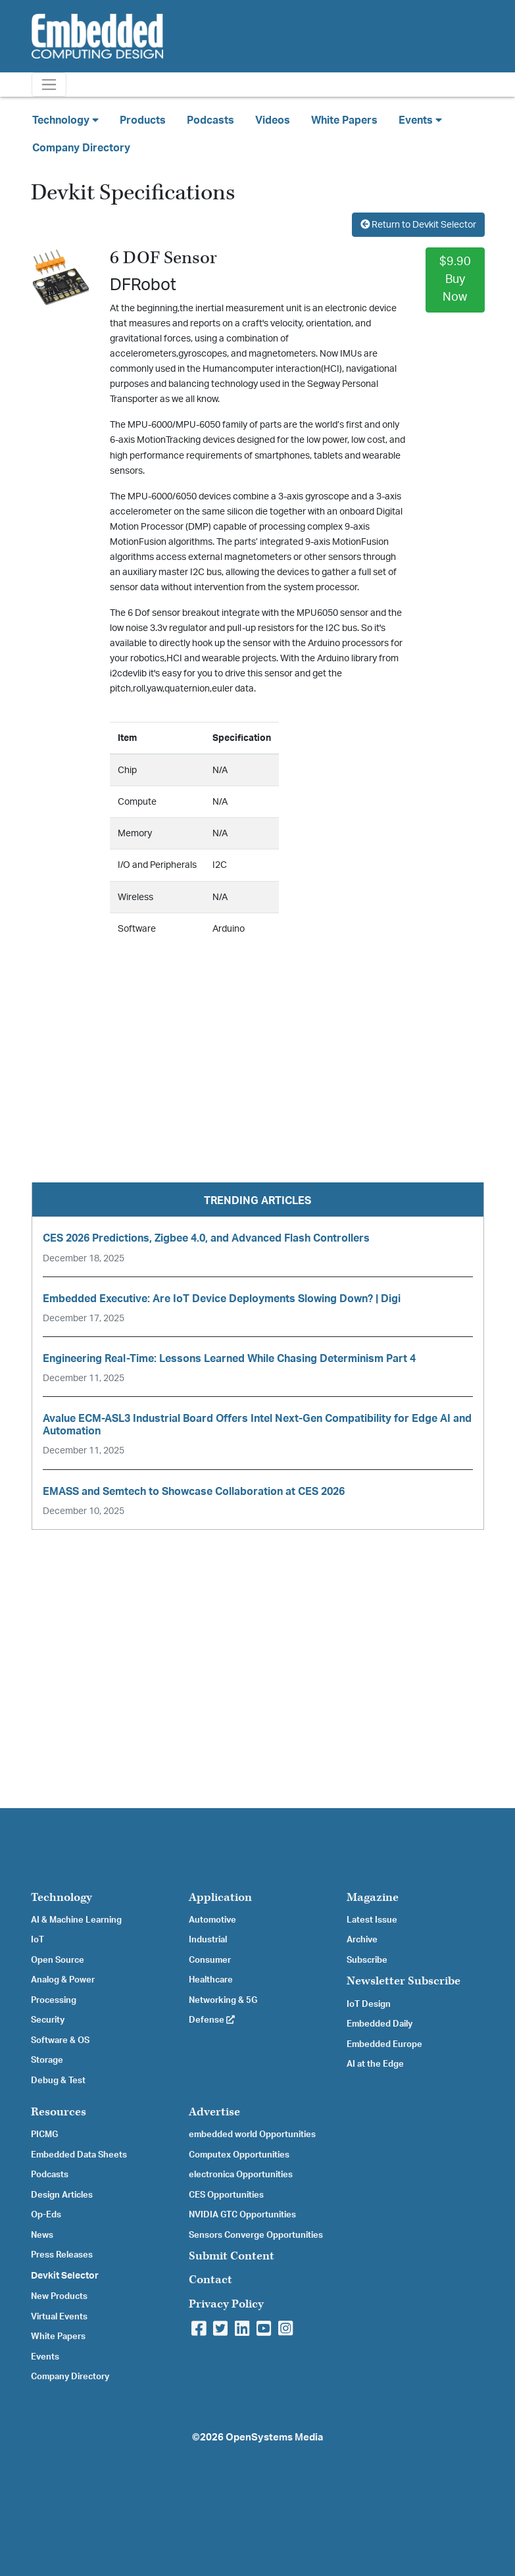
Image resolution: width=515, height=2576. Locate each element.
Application (220, 1897)
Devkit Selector (65, 2276)
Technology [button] (65, 120)
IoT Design (369, 2004)
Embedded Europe (384, 2044)
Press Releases (62, 2255)
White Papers (344, 120)
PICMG (44, 2134)
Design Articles (62, 2195)
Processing (53, 2000)
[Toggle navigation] (49, 84)
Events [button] (420, 120)
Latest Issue (372, 1920)
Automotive (212, 1920)
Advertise (214, 2111)
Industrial (208, 1940)
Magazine (373, 1897)
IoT (37, 1940)
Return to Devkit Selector (418, 225)
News (42, 2235)
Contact (210, 2279)
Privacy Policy (226, 2303)
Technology (61, 1897)
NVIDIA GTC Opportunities (242, 2215)
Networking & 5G (223, 2000)
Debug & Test (58, 2080)
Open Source (57, 1960)
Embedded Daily (379, 2024)
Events (45, 2357)
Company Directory (81, 148)
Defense (212, 2020)
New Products (59, 2296)
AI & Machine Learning (76, 1920)
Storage (47, 2060)
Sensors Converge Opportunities (256, 2235)
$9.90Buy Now (455, 279)
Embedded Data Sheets (79, 2155)
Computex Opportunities (239, 2155)
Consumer (210, 1960)
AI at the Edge (375, 2064)
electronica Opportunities (241, 2175)
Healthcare (211, 1980)
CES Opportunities (226, 2195)
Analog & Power (63, 1980)
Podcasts (210, 120)
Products (143, 120)
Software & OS (60, 2040)
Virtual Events (59, 2317)
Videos (272, 120)
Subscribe (367, 1960)
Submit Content (231, 2255)
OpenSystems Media (274, 2437)
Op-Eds (46, 2215)
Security (47, 2020)
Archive (362, 1940)
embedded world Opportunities (252, 2134)
